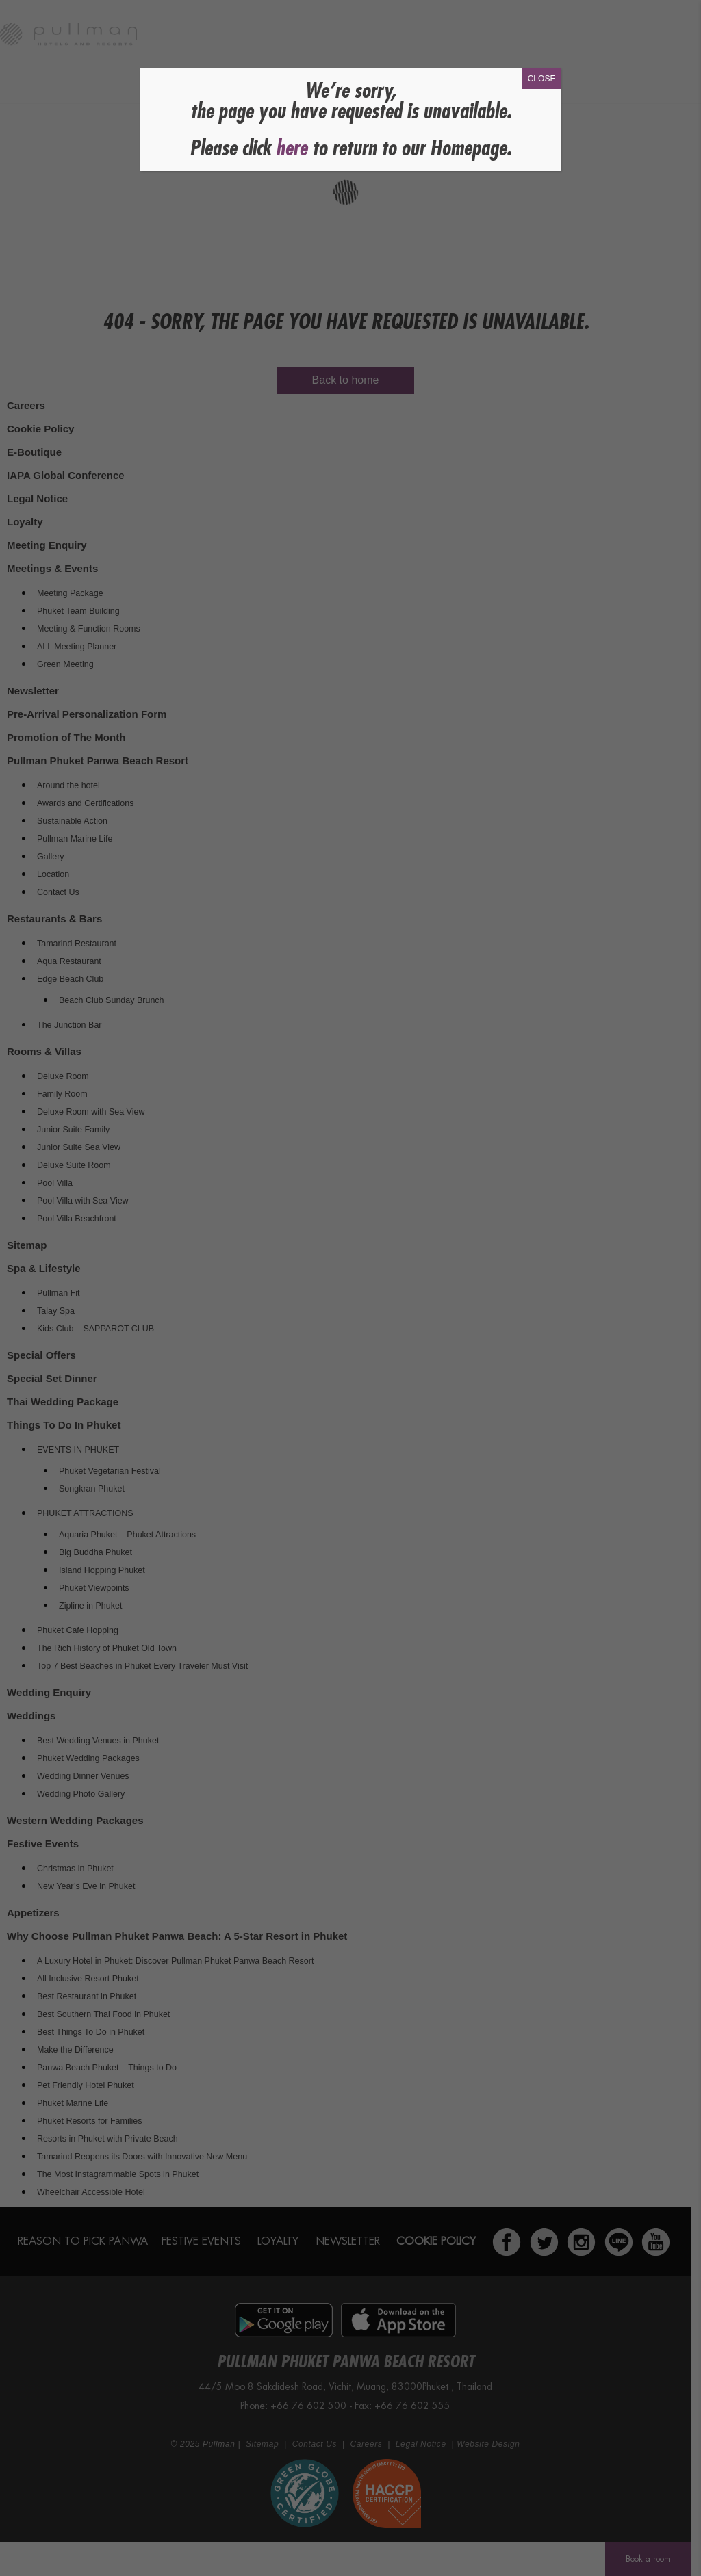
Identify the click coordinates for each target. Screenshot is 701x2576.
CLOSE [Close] (542, 78)
